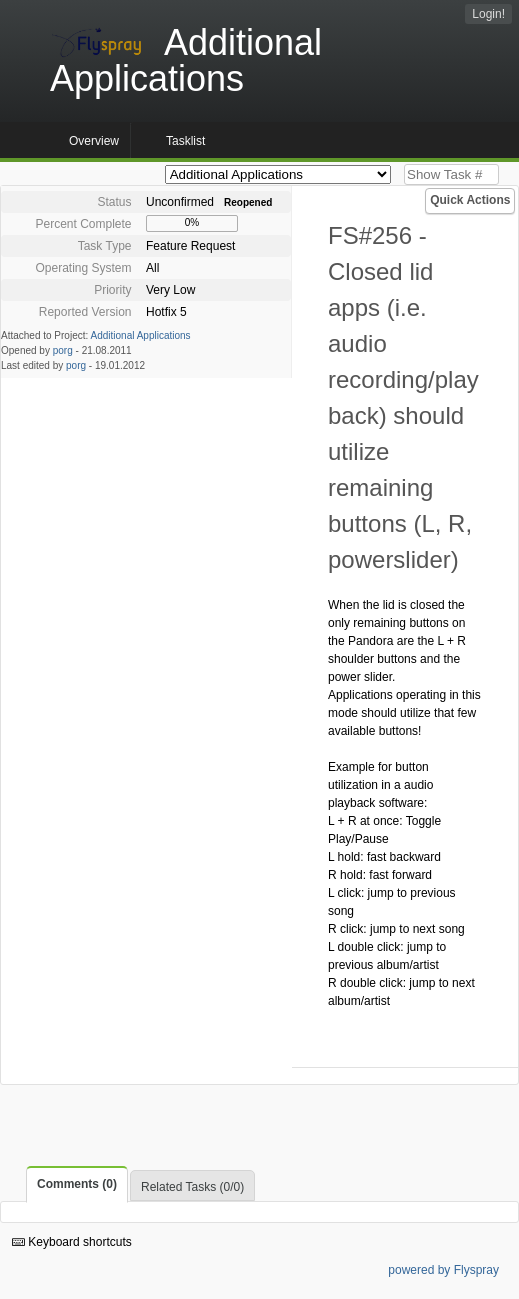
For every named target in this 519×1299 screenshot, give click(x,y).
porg (63, 350)
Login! (488, 14)
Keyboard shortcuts (72, 1242)
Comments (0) (77, 1184)
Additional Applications (141, 335)
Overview (94, 141)
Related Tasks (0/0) (192, 1187)
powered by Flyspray (443, 1270)
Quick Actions (470, 200)
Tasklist (185, 141)
